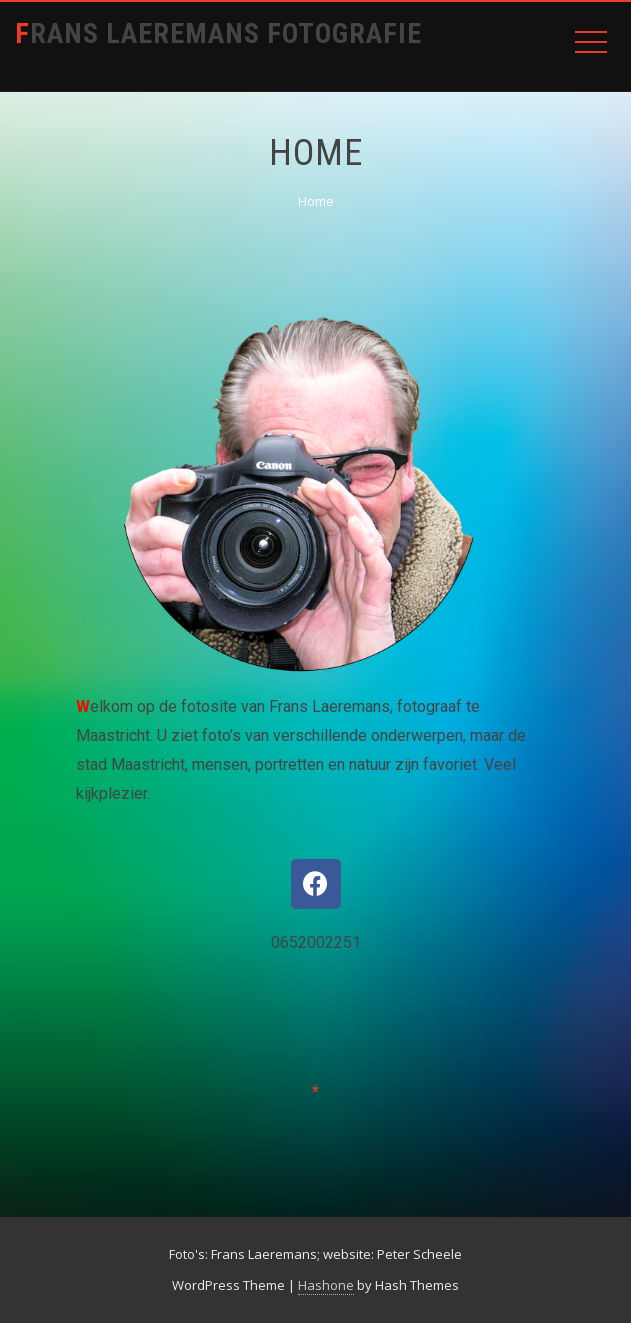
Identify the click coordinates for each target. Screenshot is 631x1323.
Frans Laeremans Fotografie (218, 33)
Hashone (326, 1285)
